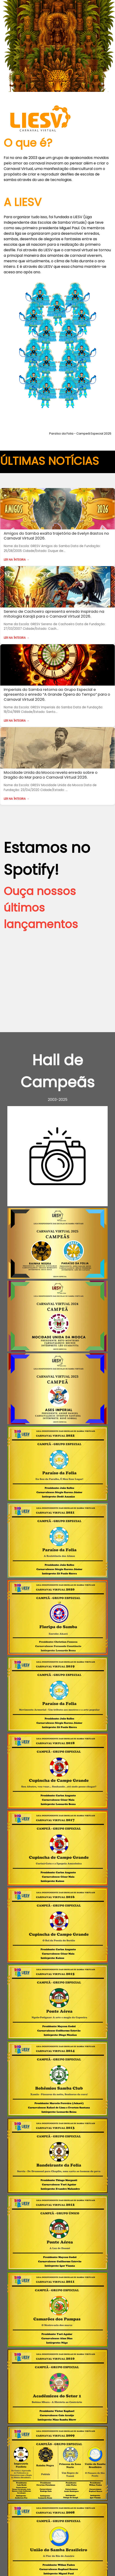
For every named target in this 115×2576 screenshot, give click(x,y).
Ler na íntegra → (16, 560)
